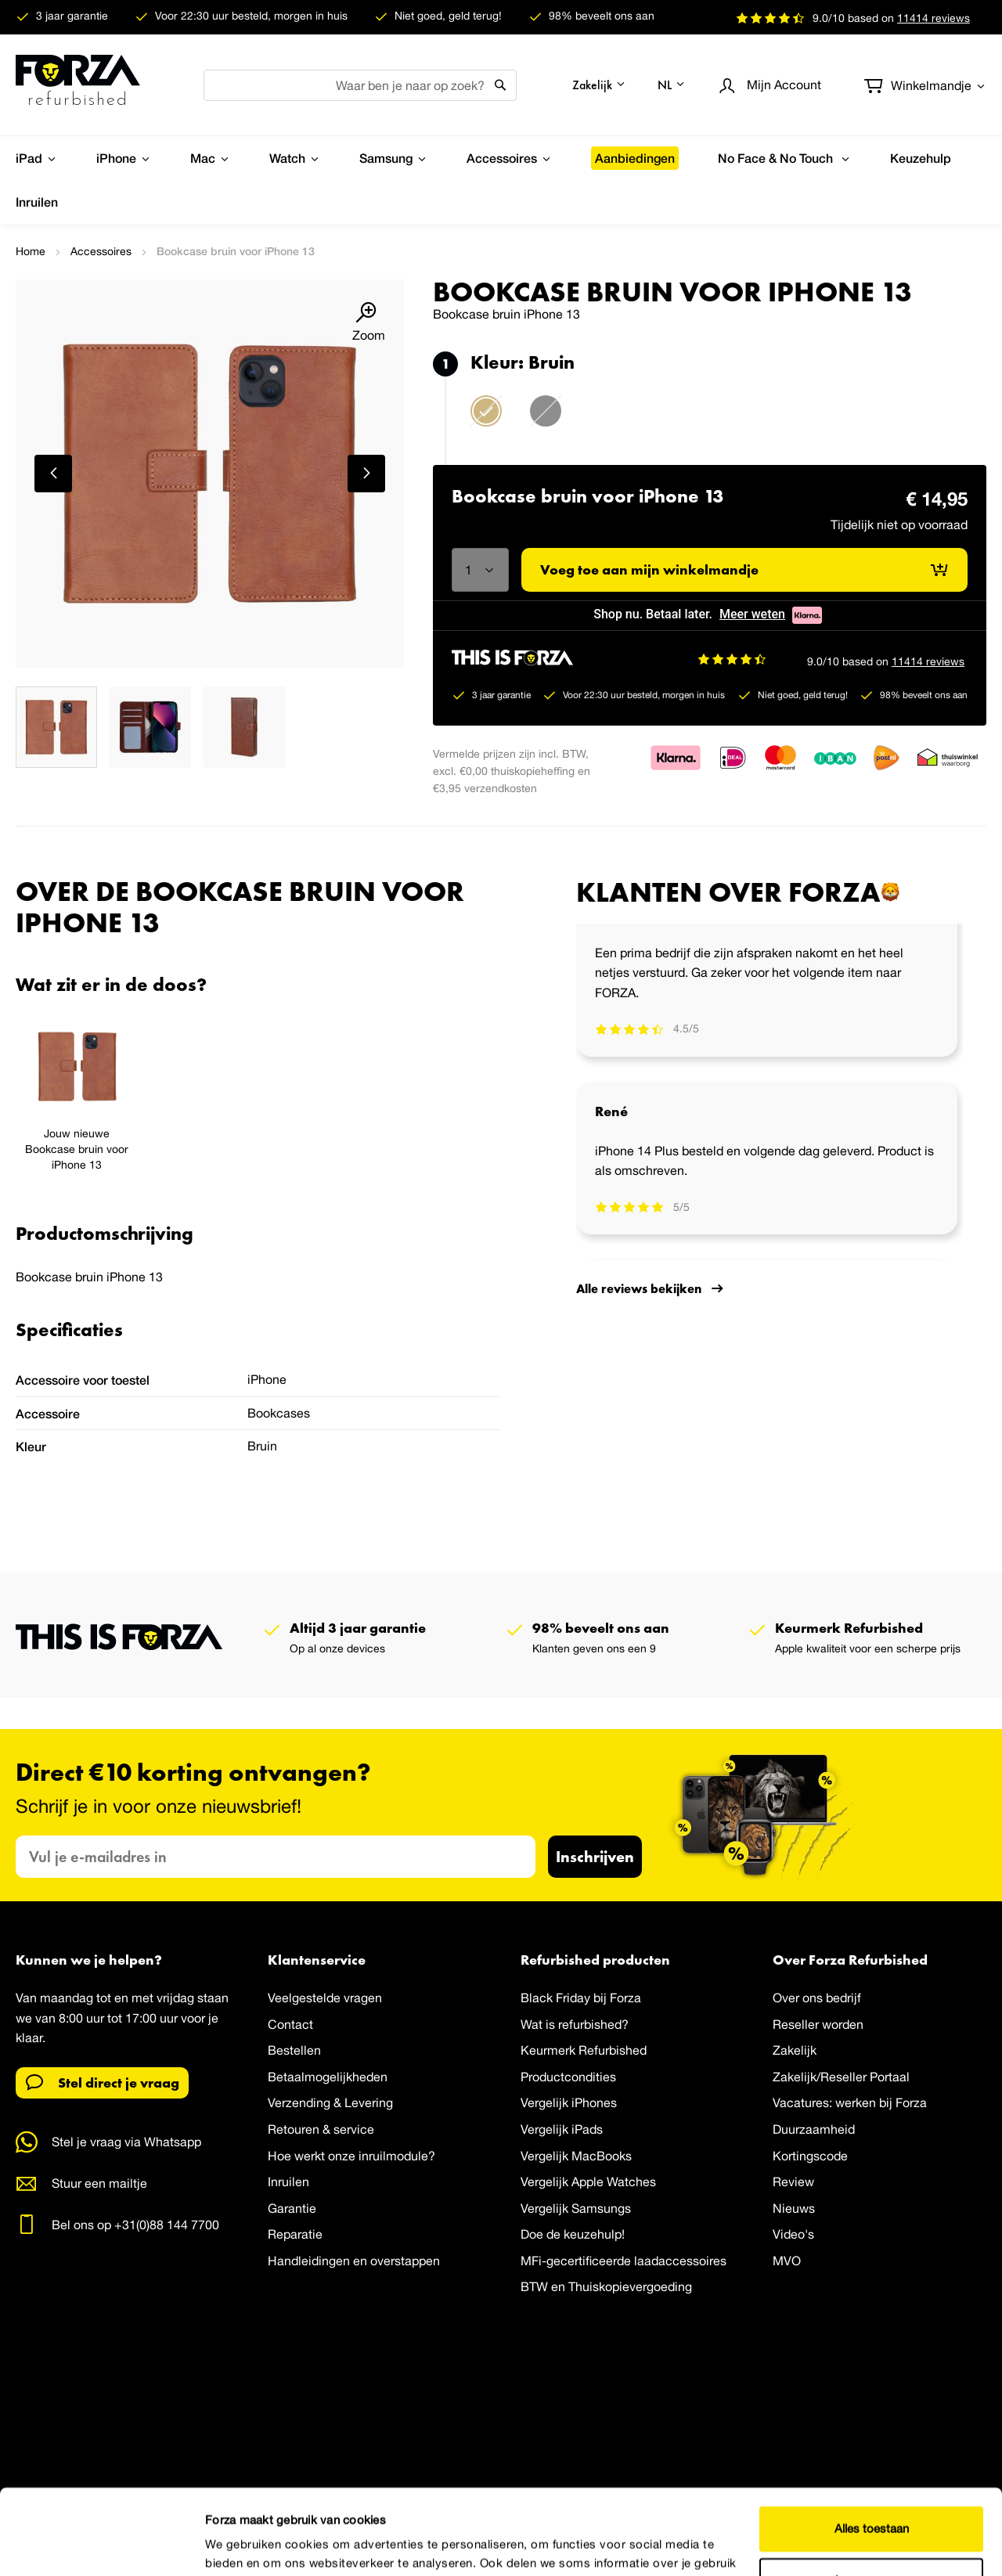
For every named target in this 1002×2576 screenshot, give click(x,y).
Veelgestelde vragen (325, 1998)
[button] (599, 85)
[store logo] (78, 85)
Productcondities (568, 2077)
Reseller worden (818, 2024)
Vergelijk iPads (562, 2129)
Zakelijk (794, 2050)
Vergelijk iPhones (569, 2103)
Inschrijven (595, 1856)
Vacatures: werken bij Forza (850, 2103)
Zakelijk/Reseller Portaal (841, 2077)
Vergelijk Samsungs (576, 2208)
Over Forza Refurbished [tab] (850, 1960)
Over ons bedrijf (817, 1998)
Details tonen (240, 2545)
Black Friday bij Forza (581, 1998)
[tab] (258, 985)
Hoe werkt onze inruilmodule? (351, 2156)
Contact (290, 2024)
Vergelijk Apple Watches (588, 2181)
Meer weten (752, 614)
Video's (793, 2235)
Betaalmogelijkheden (327, 2077)
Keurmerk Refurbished (584, 2050)
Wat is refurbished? (575, 2024)
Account (784, 84)
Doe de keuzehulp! (573, 2235)
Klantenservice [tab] (317, 1960)
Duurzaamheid (814, 2129)
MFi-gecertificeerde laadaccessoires (623, 2261)
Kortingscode (810, 2156)
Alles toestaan (871, 2448)
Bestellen (294, 2050)
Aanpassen (871, 2499)
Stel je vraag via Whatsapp (126, 2142)
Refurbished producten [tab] (595, 1960)
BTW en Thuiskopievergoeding (606, 2287)
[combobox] (360, 85)
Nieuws (794, 2208)
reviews (933, 18)
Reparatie (295, 2235)
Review (793, 2181)
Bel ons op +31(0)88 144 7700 (135, 2225)
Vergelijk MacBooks (576, 2156)
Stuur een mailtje (99, 2183)
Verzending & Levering (330, 2103)
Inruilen (288, 2181)
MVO (787, 2261)
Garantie (292, 2208)
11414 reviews (928, 661)
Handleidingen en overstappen (354, 2261)
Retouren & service (321, 2129)
